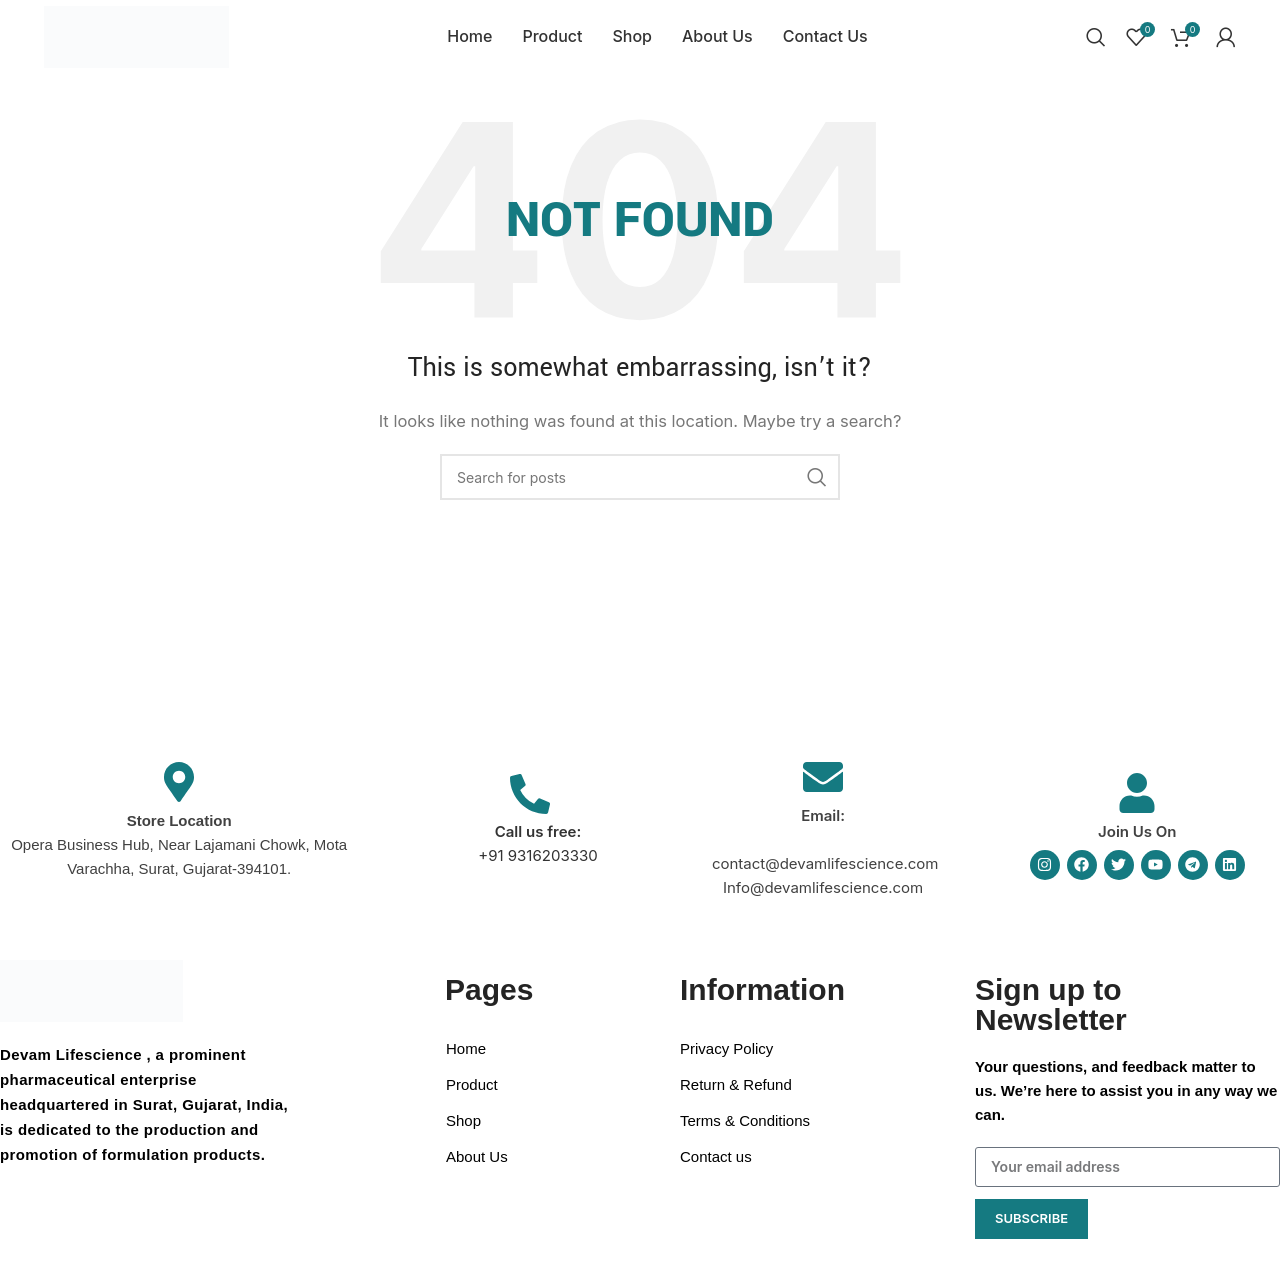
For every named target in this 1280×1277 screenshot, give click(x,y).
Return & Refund (736, 1096)
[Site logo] (136, 41)
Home (466, 1060)
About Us (477, 1168)
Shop (463, 1132)
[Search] (1096, 43)
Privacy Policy (726, 1060)
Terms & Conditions (745, 1132)
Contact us (716, 1168)
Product (472, 1096)
